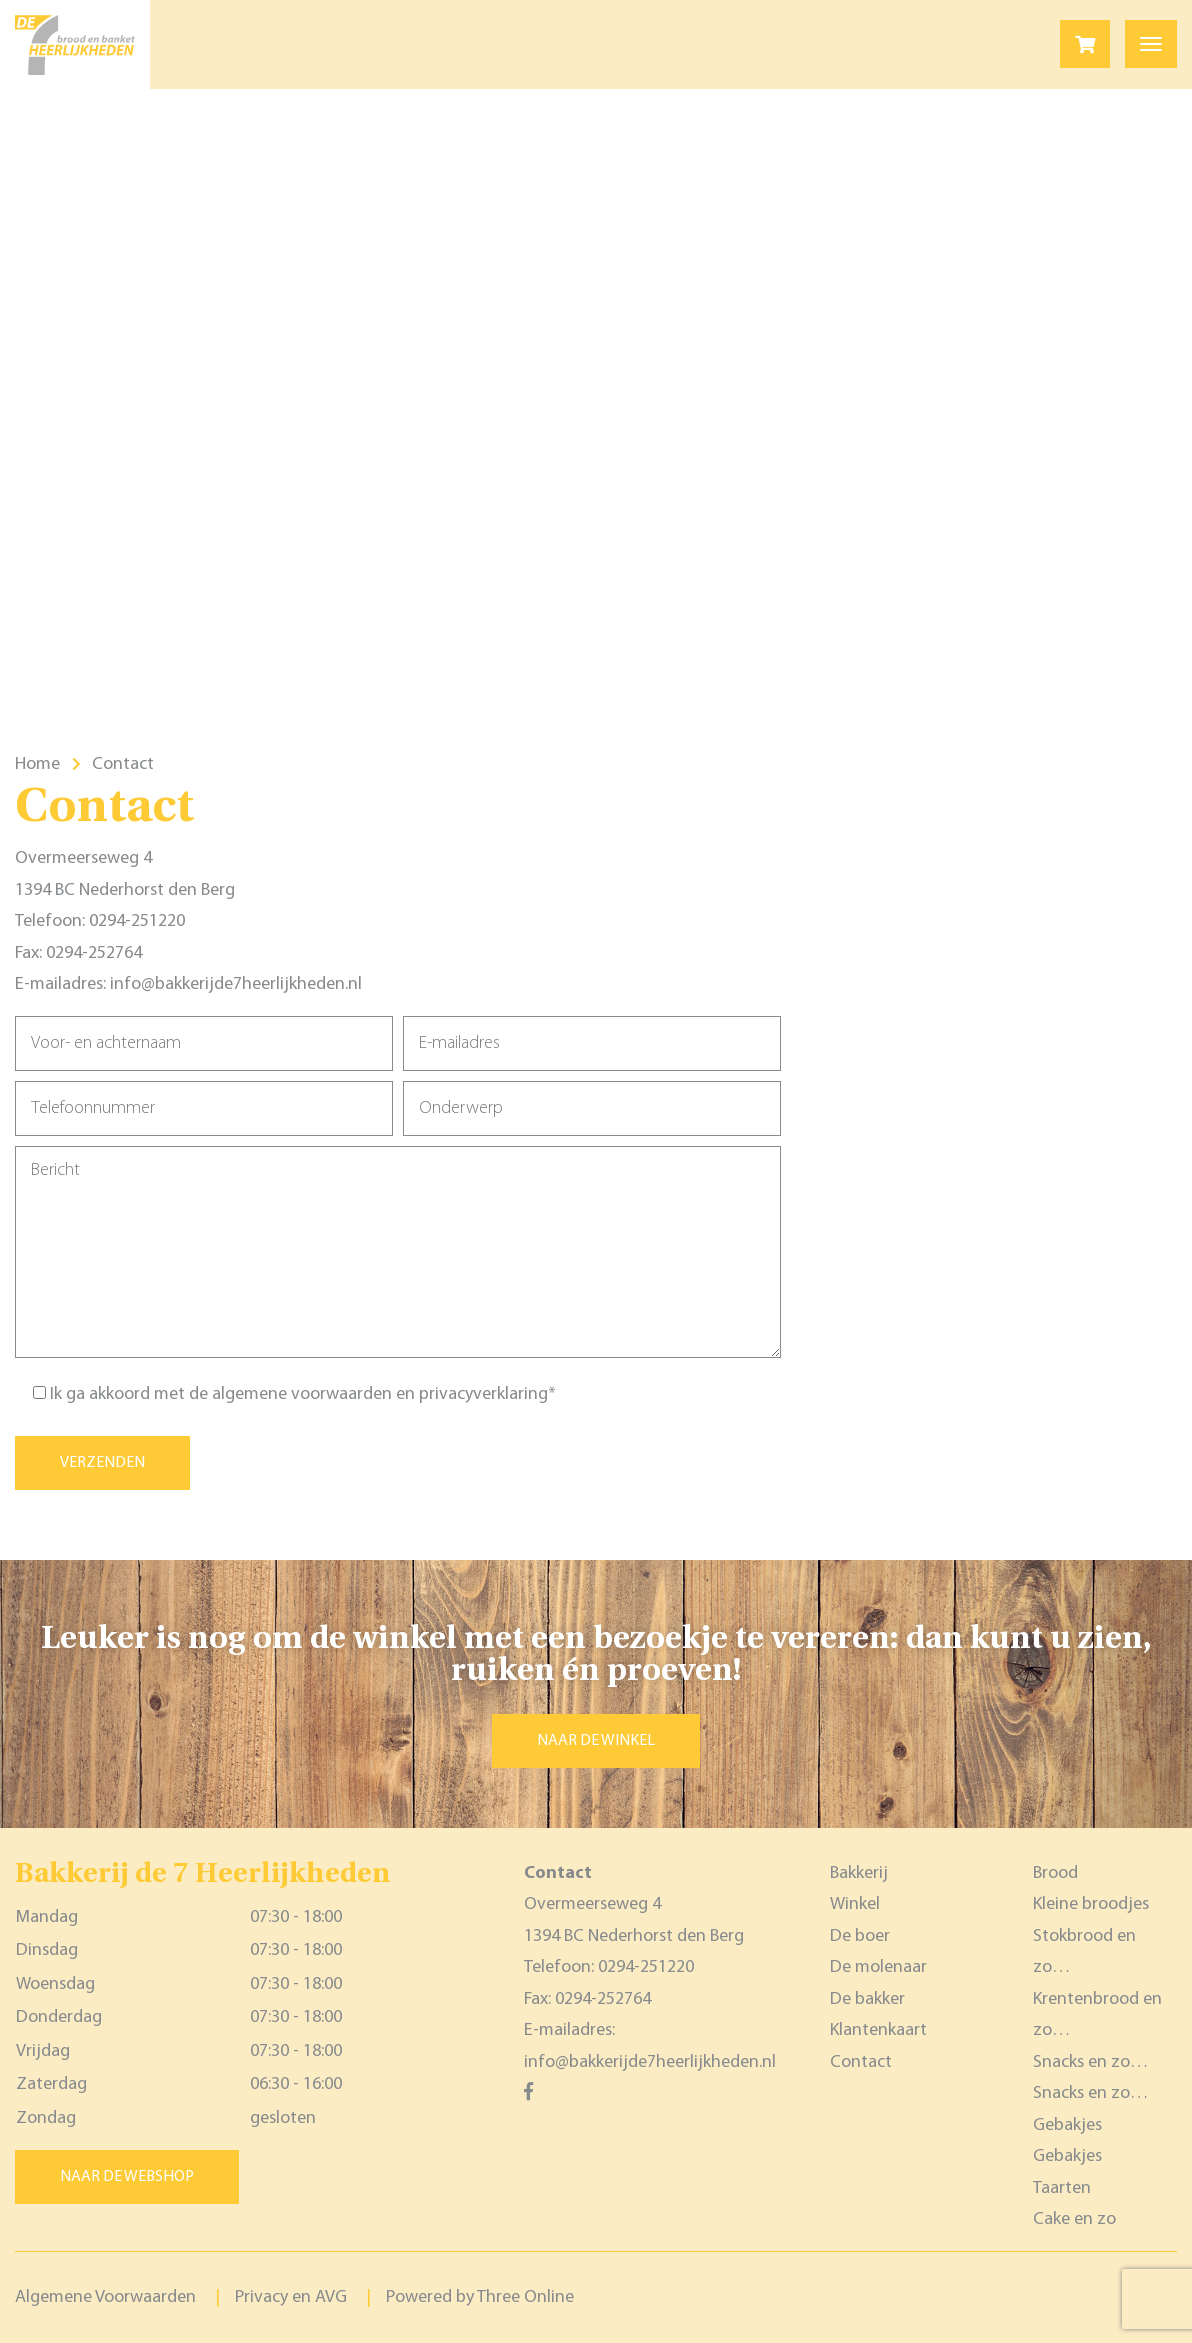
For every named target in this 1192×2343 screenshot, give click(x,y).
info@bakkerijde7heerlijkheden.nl (236, 984)
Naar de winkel (596, 1741)
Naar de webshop (127, 2177)
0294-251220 (137, 921)
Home (37, 764)
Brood (1055, 1873)
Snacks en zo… (1090, 2062)
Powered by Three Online (480, 2297)
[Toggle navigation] (1151, 44)
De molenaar (878, 1967)
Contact (861, 2062)
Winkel (855, 1904)
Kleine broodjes (1091, 1904)
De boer (860, 1936)
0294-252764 (94, 953)
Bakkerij (859, 1873)
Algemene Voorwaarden (105, 2297)
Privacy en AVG (291, 2297)
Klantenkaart (878, 2030)
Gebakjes (1067, 2125)
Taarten (1062, 2188)
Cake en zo (1074, 2219)
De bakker (867, 1999)
